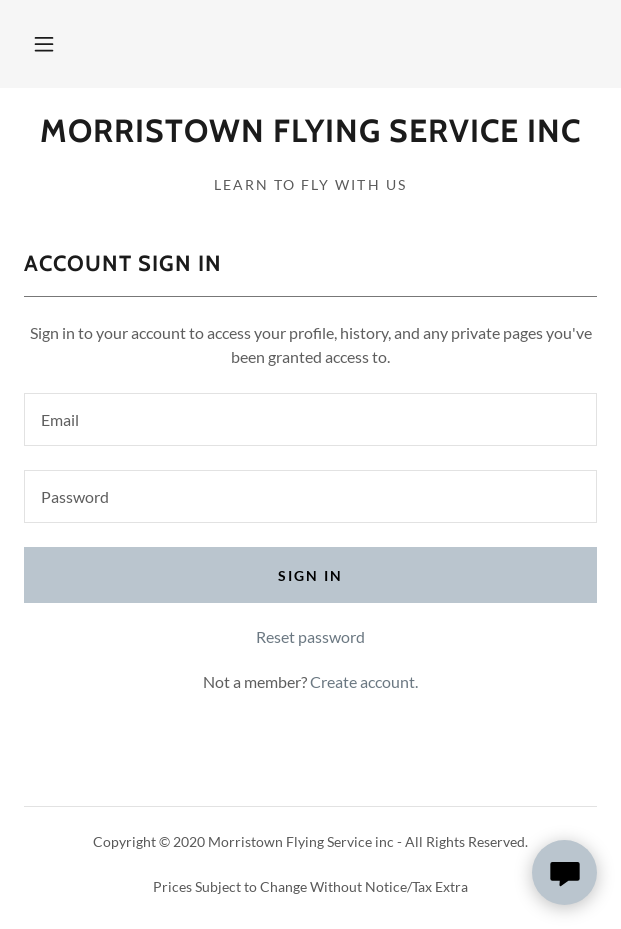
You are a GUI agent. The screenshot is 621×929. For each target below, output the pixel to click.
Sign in (310, 575)
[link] (310, 131)
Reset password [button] (310, 636)
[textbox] (310, 419)
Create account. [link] (364, 681)
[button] (44, 44)
